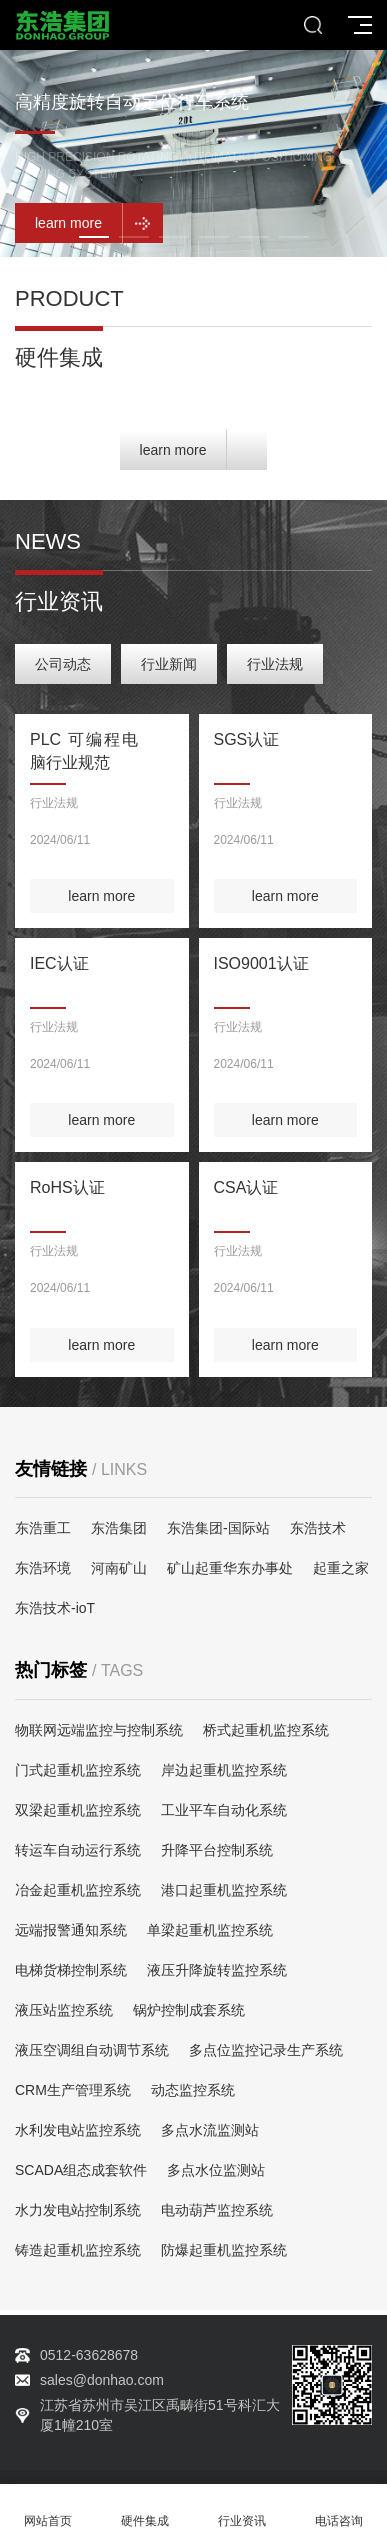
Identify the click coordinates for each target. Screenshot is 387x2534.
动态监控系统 (193, 2090)
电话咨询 (338, 2509)
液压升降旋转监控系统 (217, 1970)
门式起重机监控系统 (78, 1770)
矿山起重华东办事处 (230, 1568)
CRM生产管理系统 (73, 2090)
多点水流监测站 (210, 2130)
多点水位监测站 (216, 2170)
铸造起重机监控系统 (78, 2250)
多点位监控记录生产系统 (266, 2050)
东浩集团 (119, 1528)
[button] (94, 237)
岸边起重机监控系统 (224, 1770)
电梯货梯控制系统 (71, 1970)
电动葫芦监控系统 (217, 2210)
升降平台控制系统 (217, 1850)
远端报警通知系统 (71, 1930)
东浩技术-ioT (55, 1608)
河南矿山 (119, 1568)
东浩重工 (43, 1528)
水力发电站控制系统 (78, 2210)
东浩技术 (318, 1528)
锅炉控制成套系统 (189, 2010)
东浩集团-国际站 (218, 1528)
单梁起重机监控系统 (210, 1930)
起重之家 (341, 1568)
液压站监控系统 (64, 2010)
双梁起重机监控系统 (78, 1810)
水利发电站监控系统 (78, 2130)
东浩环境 (43, 1568)
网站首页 (48, 2509)
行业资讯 (242, 2509)
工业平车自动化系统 (224, 1810)
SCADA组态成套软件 (81, 2170)
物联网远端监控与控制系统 (99, 1730)
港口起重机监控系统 (224, 1890)
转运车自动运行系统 (78, 1850)
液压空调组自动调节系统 (92, 2050)
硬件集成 (145, 2509)
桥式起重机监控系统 (266, 1730)
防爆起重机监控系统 (224, 2250)
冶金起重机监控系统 (78, 1890)
